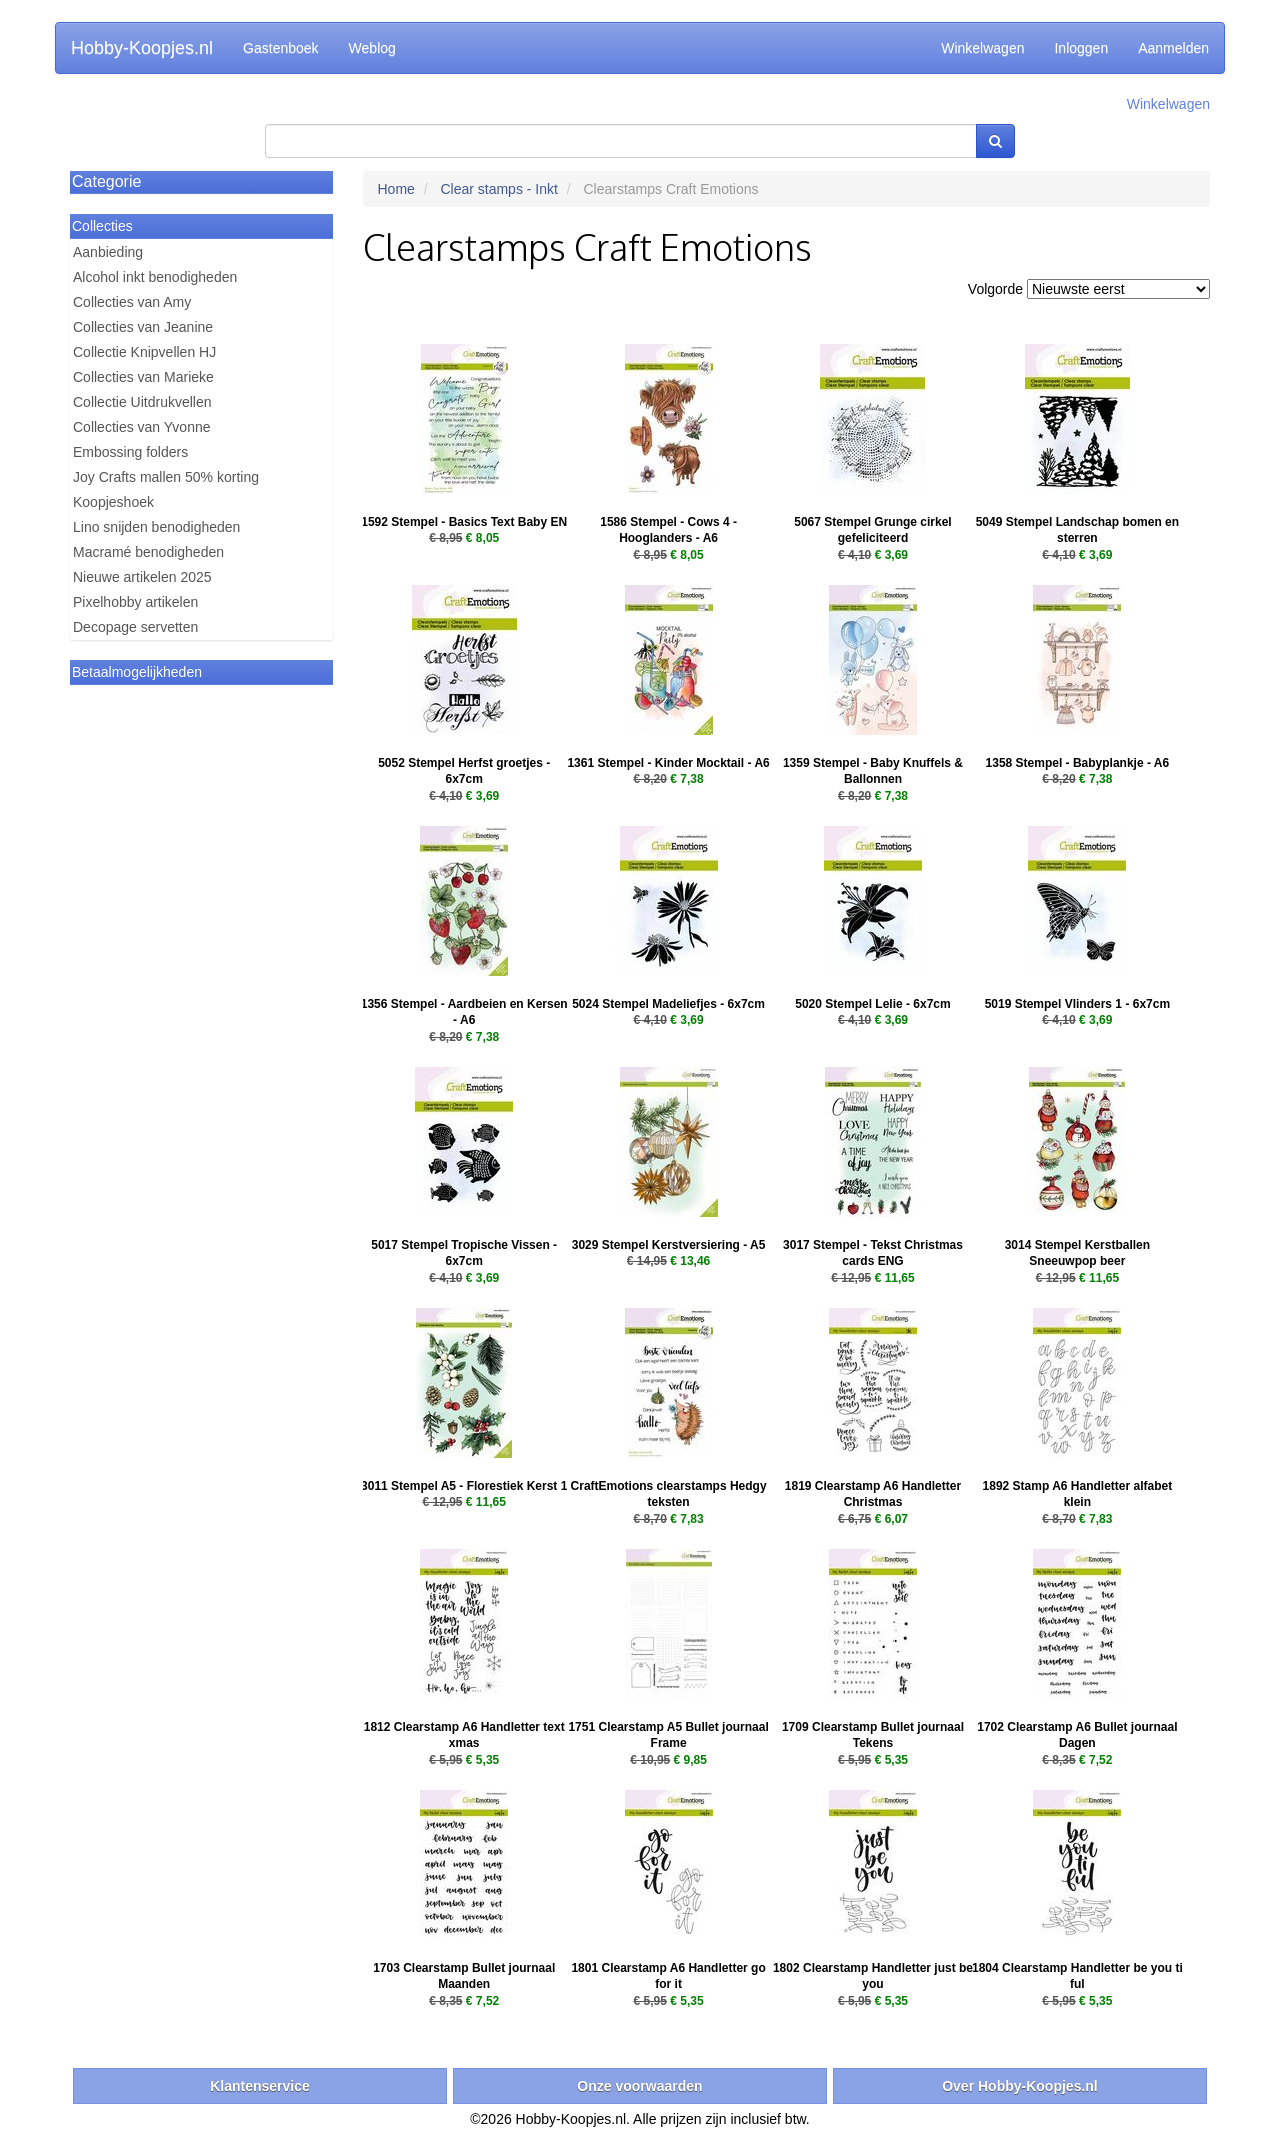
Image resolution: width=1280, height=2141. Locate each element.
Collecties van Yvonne (142, 427)
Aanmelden (1173, 48)
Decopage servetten (135, 627)
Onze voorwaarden (639, 2086)
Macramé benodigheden (148, 552)
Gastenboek (281, 48)
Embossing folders (130, 452)
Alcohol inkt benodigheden (155, 277)
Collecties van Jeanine (143, 327)
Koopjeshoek (113, 502)
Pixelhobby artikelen (135, 602)
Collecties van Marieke (143, 377)
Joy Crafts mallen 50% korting (166, 477)
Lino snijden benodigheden (156, 527)
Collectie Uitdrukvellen (142, 402)
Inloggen (1081, 48)
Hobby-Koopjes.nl (142, 48)
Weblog (372, 48)
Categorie (106, 181)
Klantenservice (260, 2086)
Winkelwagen (982, 48)
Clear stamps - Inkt (498, 189)
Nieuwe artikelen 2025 (142, 577)
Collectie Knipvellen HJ (144, 352)
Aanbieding (108, 252)
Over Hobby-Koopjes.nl (1020, 2086)
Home (396, 189)
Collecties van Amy (132, 302)
